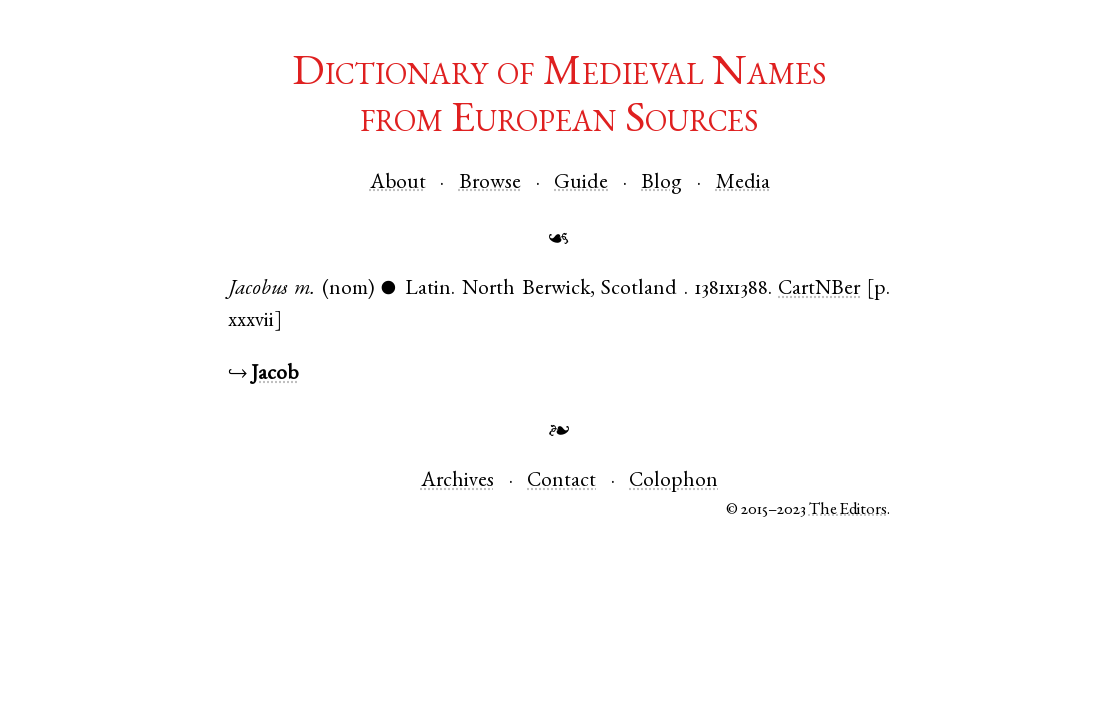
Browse (490, 183)
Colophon (673, 481)
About (398, 183)
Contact (561, 481)
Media (743, 183)
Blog (661, 183)
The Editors (848, 510)
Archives (457, 481)
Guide (581, 183)
